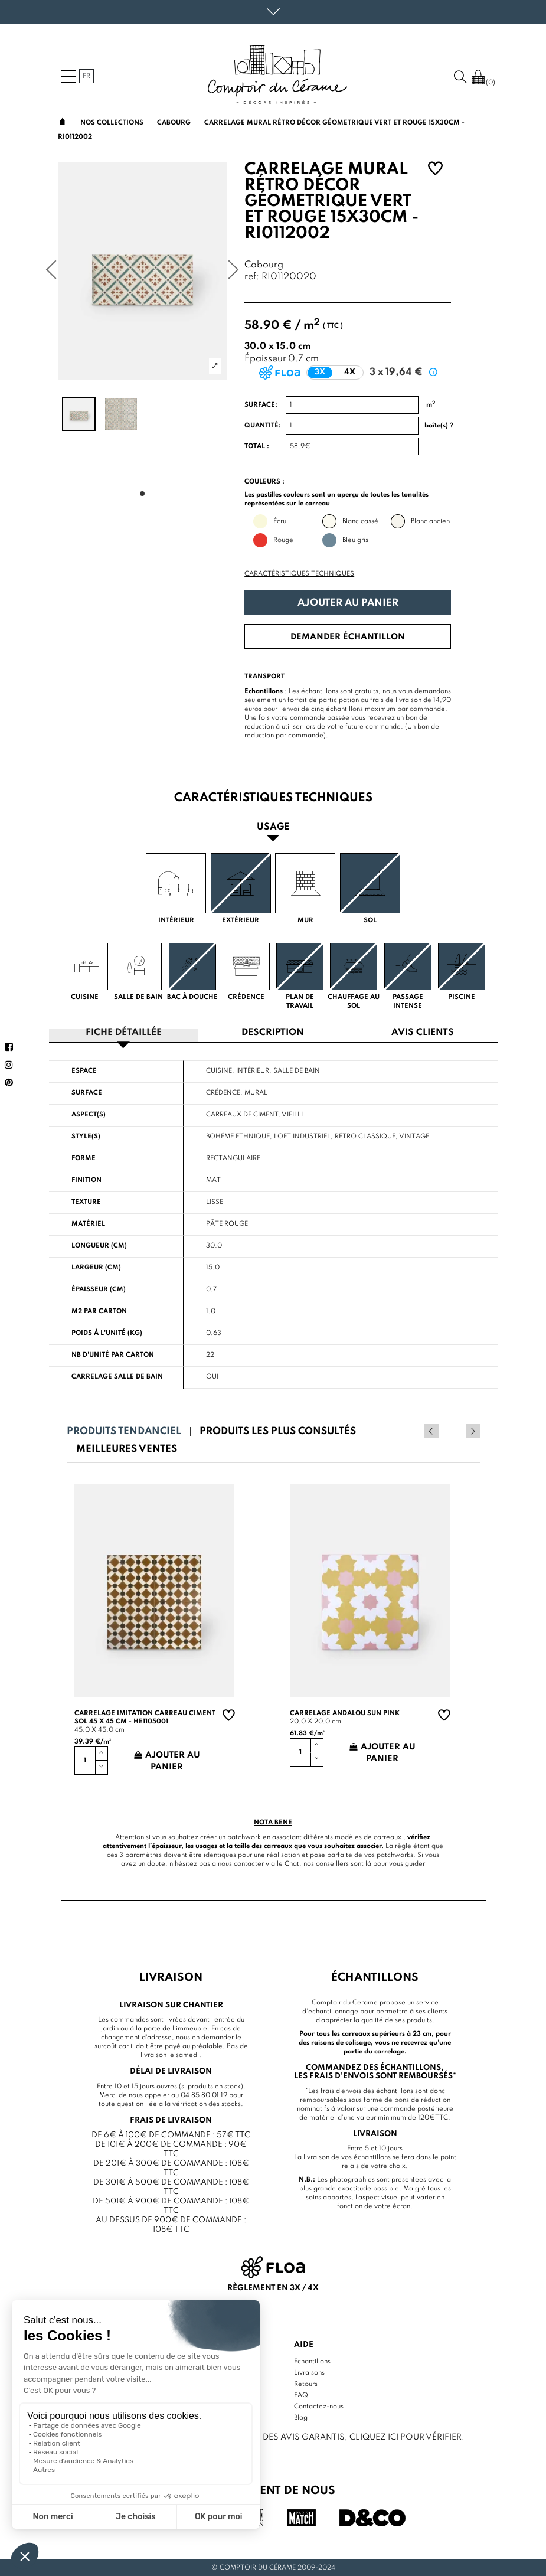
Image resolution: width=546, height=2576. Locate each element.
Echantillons (312, 2361)
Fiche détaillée (124, 1033)
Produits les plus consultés (278, 1430)
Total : (256, 446)
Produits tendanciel (124, 1430)
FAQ (301, 2394)
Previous (457, 1431)
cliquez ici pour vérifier (405, 2437)
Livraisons (309, 2372)
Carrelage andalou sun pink (345, 1712)
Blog (301, 2417)
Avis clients (422, 1033)
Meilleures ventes (126, 1448)
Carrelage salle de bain (117, 1376)
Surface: (260, 405)
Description (272, 1033)
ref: (251, 277)
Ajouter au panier (347, 603)
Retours (306, 2383)
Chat (292, 1863)
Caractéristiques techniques (299, 573)
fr (86, 76)
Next (473, 1431)
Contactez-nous (319, 2406)
